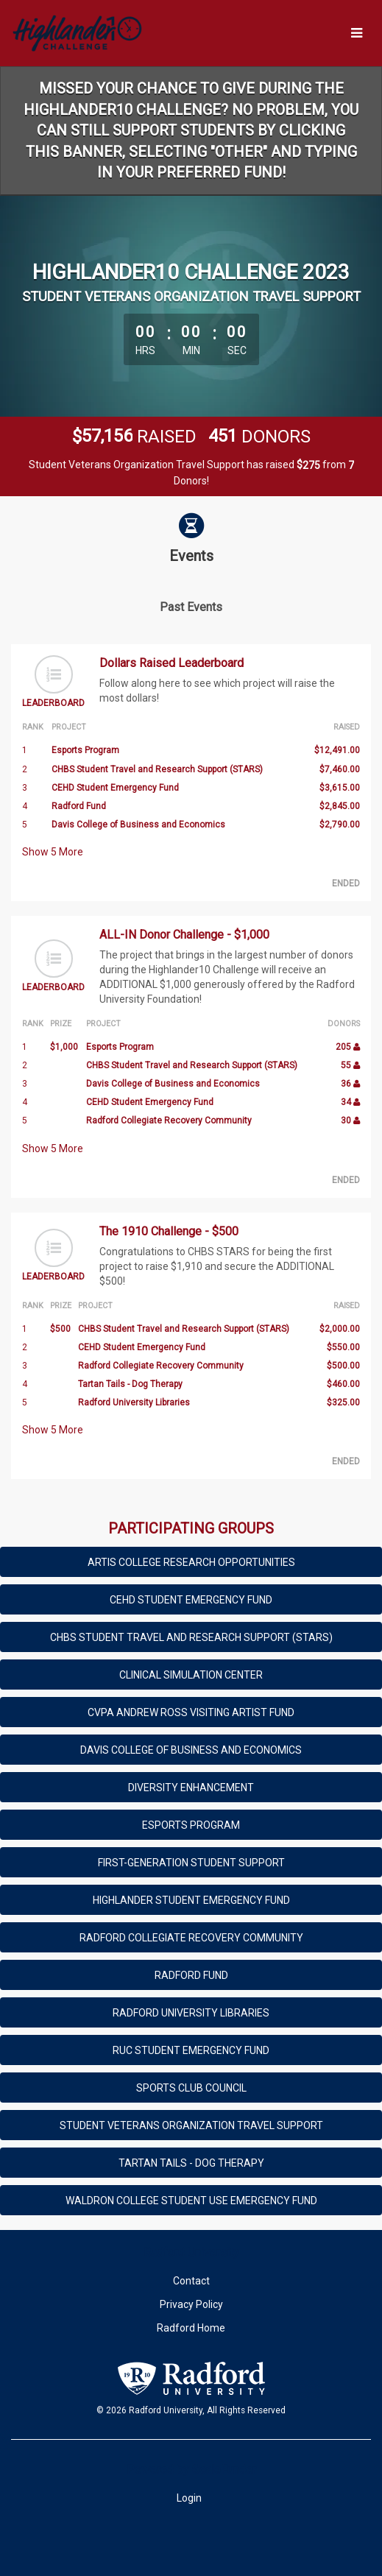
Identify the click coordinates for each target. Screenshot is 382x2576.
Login (189, 2498)
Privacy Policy (191, 2304)
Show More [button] (52, 852)
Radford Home (191, 2328)
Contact (191, 2281)
